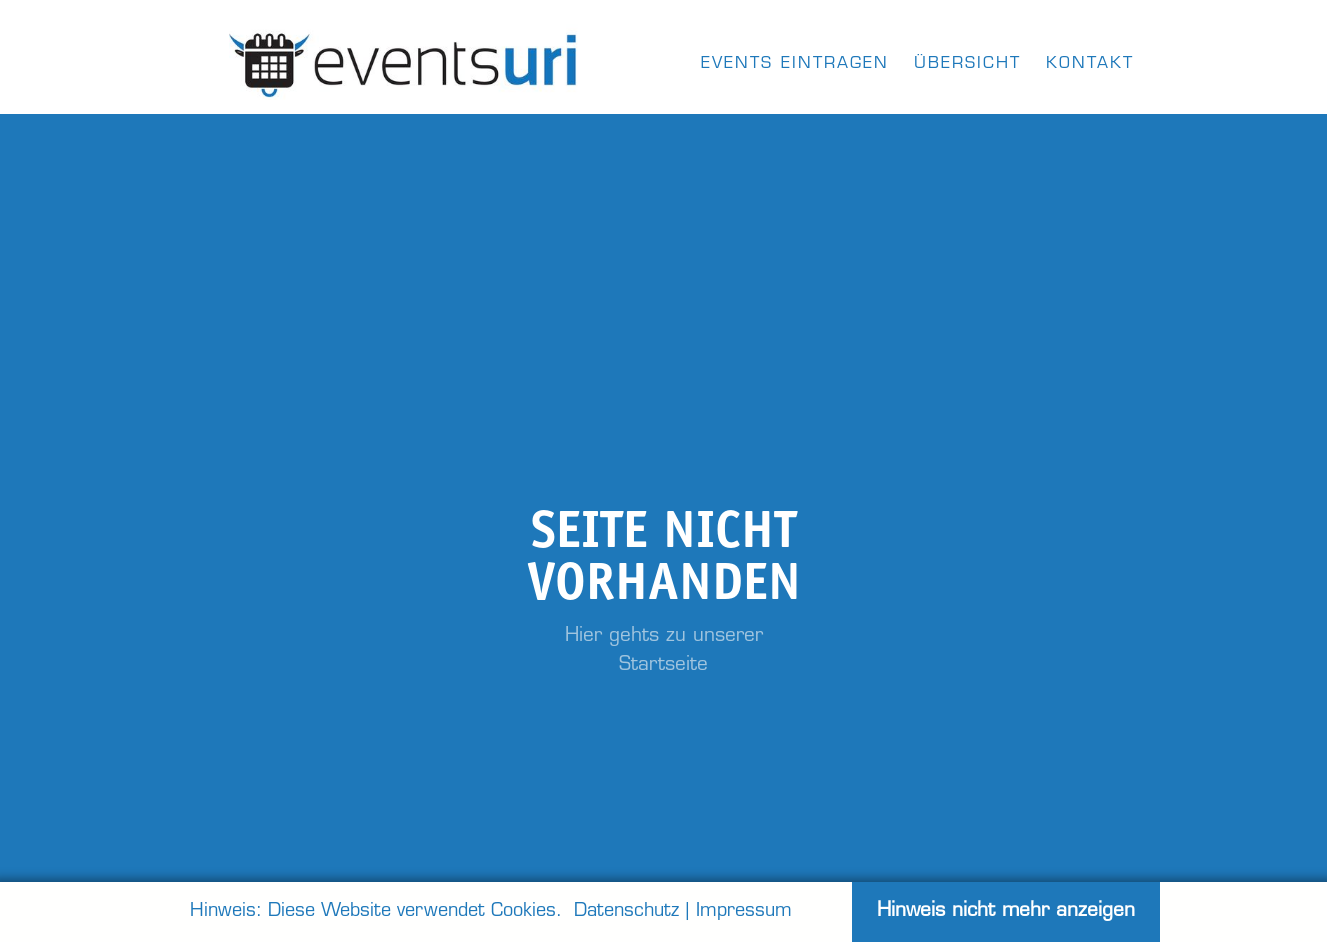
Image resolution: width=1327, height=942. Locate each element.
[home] (405, 60)
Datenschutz (626, 911)
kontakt (1090, 64)
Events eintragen (795, 64)
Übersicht (967, 64)
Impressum (744, 911)
